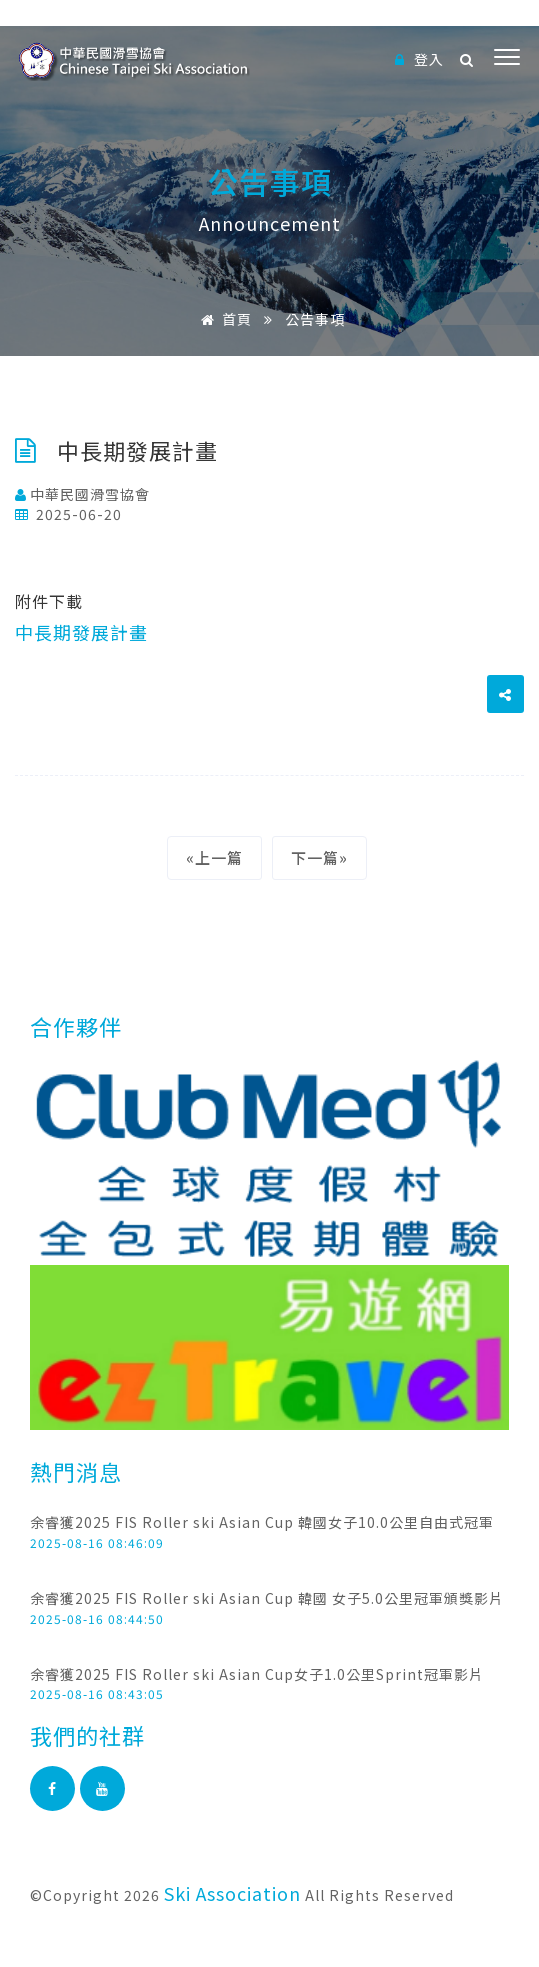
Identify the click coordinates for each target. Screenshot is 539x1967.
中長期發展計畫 (81, 632)
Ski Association (232, 1893)
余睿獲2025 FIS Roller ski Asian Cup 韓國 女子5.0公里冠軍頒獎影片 (267, 1598)
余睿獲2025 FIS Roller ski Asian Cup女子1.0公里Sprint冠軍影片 (257, 1674)
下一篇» (319, 857)
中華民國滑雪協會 (82, 494)
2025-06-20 (68, 514)
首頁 (223, 319)
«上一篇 (214, 857)
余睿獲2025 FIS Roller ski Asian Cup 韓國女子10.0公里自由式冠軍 (262, 1522)
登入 (419, 59)
